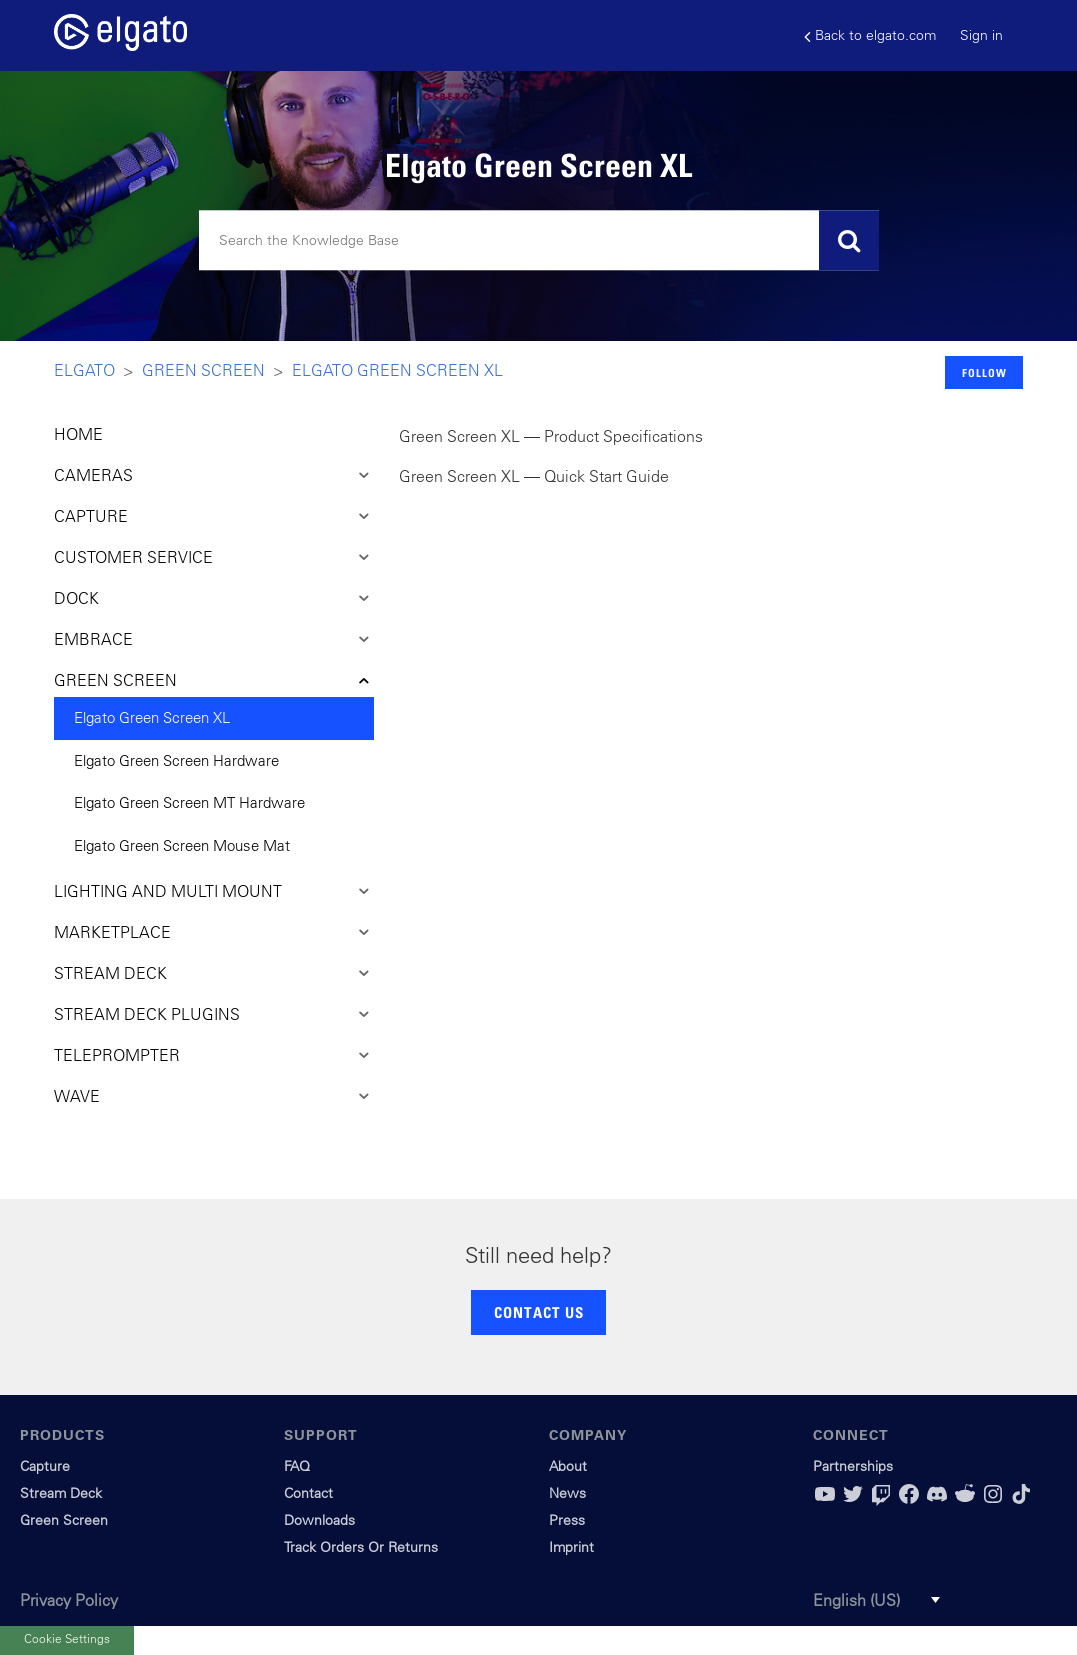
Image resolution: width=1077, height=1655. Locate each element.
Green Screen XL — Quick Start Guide (534, 476)
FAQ (297, 1466)
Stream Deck (61, 1493)
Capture (45, 1466)
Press (567, 1520)
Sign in (981, 35)
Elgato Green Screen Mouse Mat (182, 845)
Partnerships (853, 1466)
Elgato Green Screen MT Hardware (189, 802)
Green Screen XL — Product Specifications (551, 436)
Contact (308, 1493)
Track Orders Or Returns (361, 1547)
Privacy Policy (69, 1600)
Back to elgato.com (870, 35)
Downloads (319, 1520)
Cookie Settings (67, 1637)
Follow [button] (984, 372)
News (567, 1493)
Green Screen (203, 370)
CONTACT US (539, 1312)
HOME (78, 434)
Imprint (571, 1547)
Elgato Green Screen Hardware (176, 760)
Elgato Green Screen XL (397, 370)
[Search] (539, 241)
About (568, 1466)
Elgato (84, 370)
